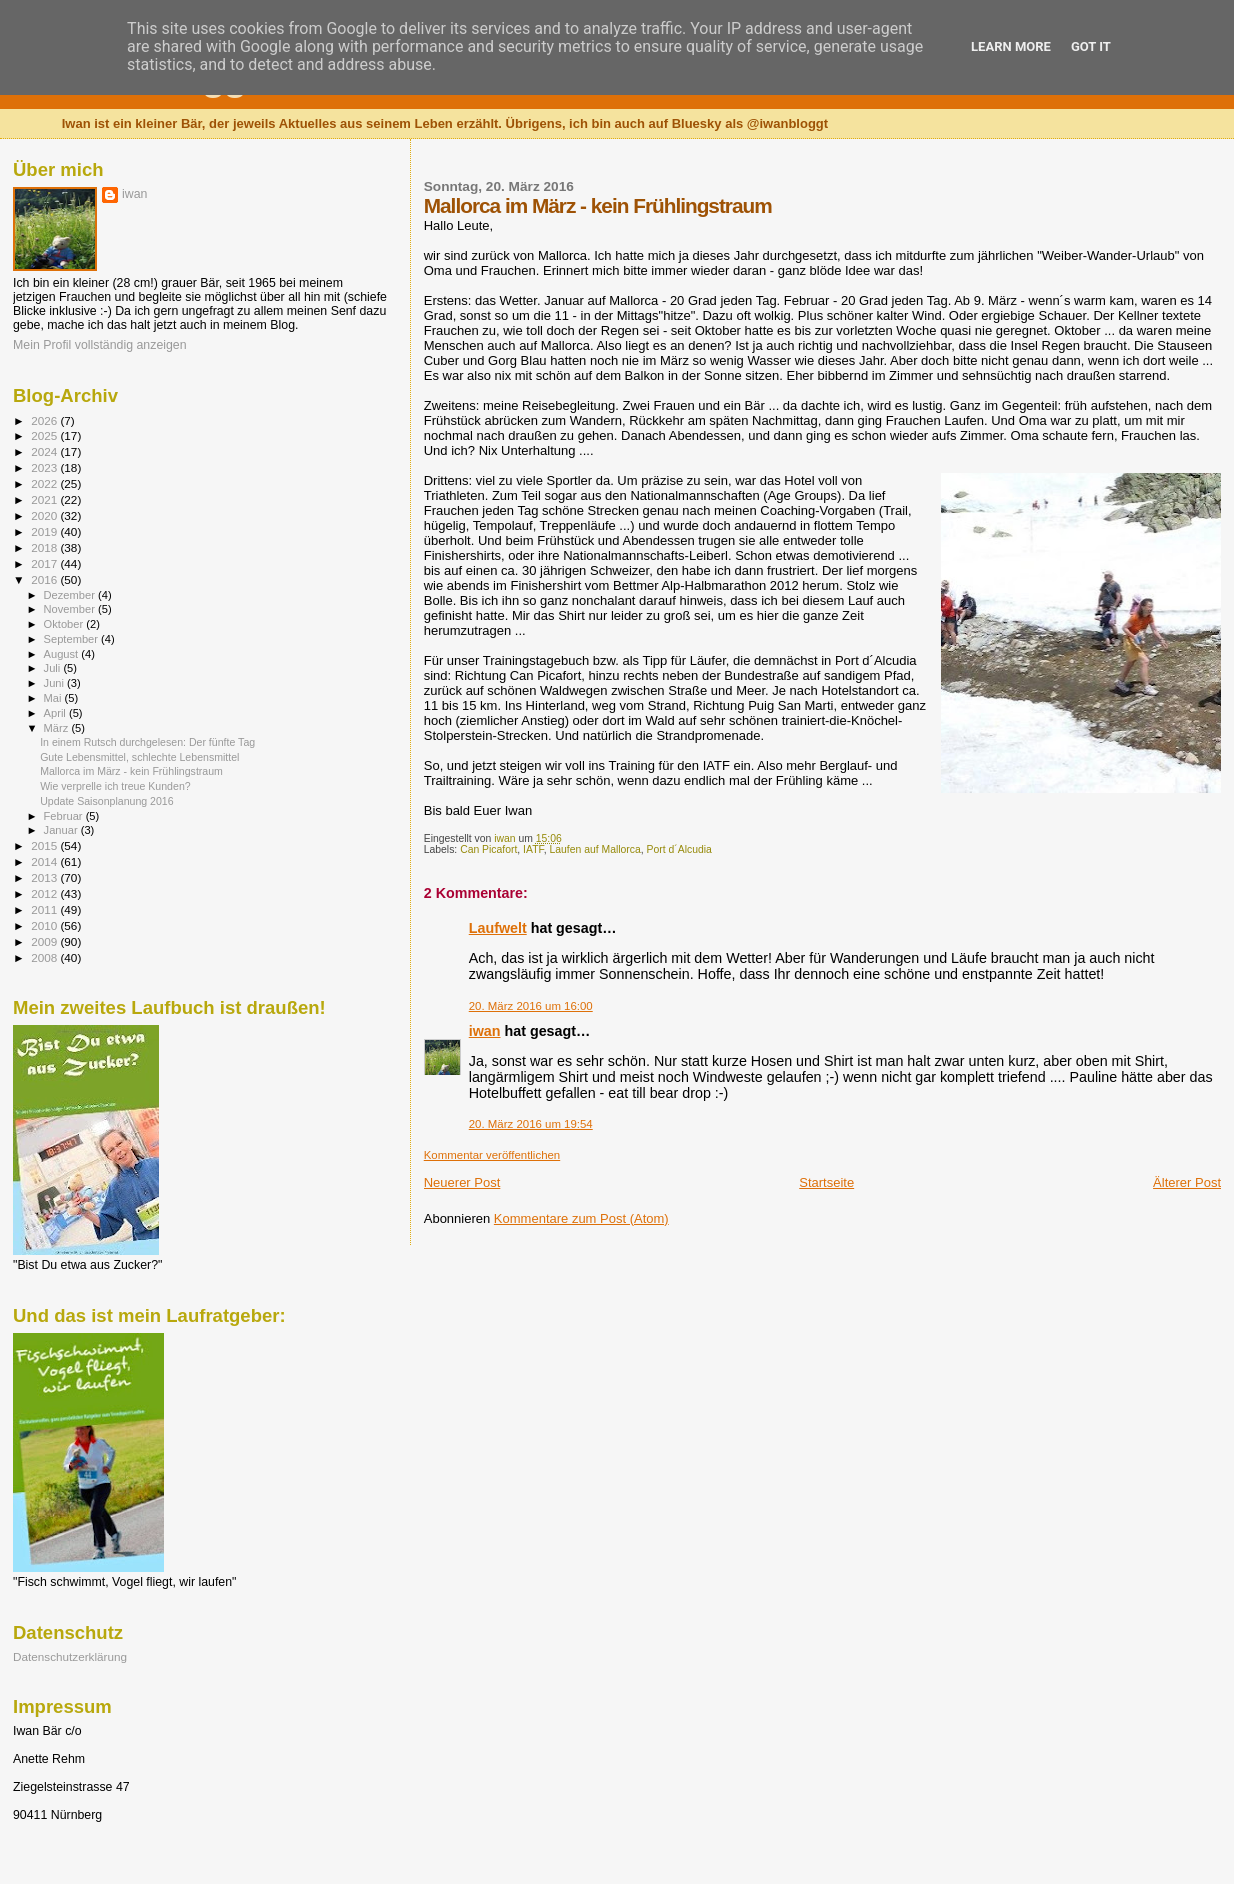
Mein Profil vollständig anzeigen (100, 345)
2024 (45, 451)
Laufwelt (498, 928)
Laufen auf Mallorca (594, 849)
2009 (45, 941)
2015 (45, 845)
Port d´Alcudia (679, 849)
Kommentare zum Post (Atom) (581, 1218)
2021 (45, 499)
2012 (45, 893)
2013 (45, 877)
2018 (45, 547)
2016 (45, 579)
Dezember (71, 595)
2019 (45, 531)
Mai (54, 698)
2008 (45, 957)
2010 (45, 925)
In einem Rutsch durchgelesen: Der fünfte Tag (147, 742)
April (56, 713)
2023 (45, 467)
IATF (533, 849)
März (58, 728)
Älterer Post (1187, 1182)
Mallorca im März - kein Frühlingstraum (131, 771)
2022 (45, 483)
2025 (45, 435)
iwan (485, 1031)
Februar (65, 816)
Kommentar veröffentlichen (492, 1155)
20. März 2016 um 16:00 (531, 1006)
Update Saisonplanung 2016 (107, 801)
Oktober (65, 624)
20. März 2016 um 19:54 (531, 1124)
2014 (45, 861)
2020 (45, 515)
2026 (45, 420)
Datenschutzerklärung (70, 1656)
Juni (56, 683)
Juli (54, 668)
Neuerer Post (462, 1182)
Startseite (826, 1182)
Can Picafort (488, 849)
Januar (62, 830)
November (71, 609)
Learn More (1011, 46)
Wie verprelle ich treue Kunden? (115, 786)
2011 (45, 909)
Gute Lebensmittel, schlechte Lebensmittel (139, 757)
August (63, 654)
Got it (1091, 46)
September (73, 639)
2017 (45, 563)
